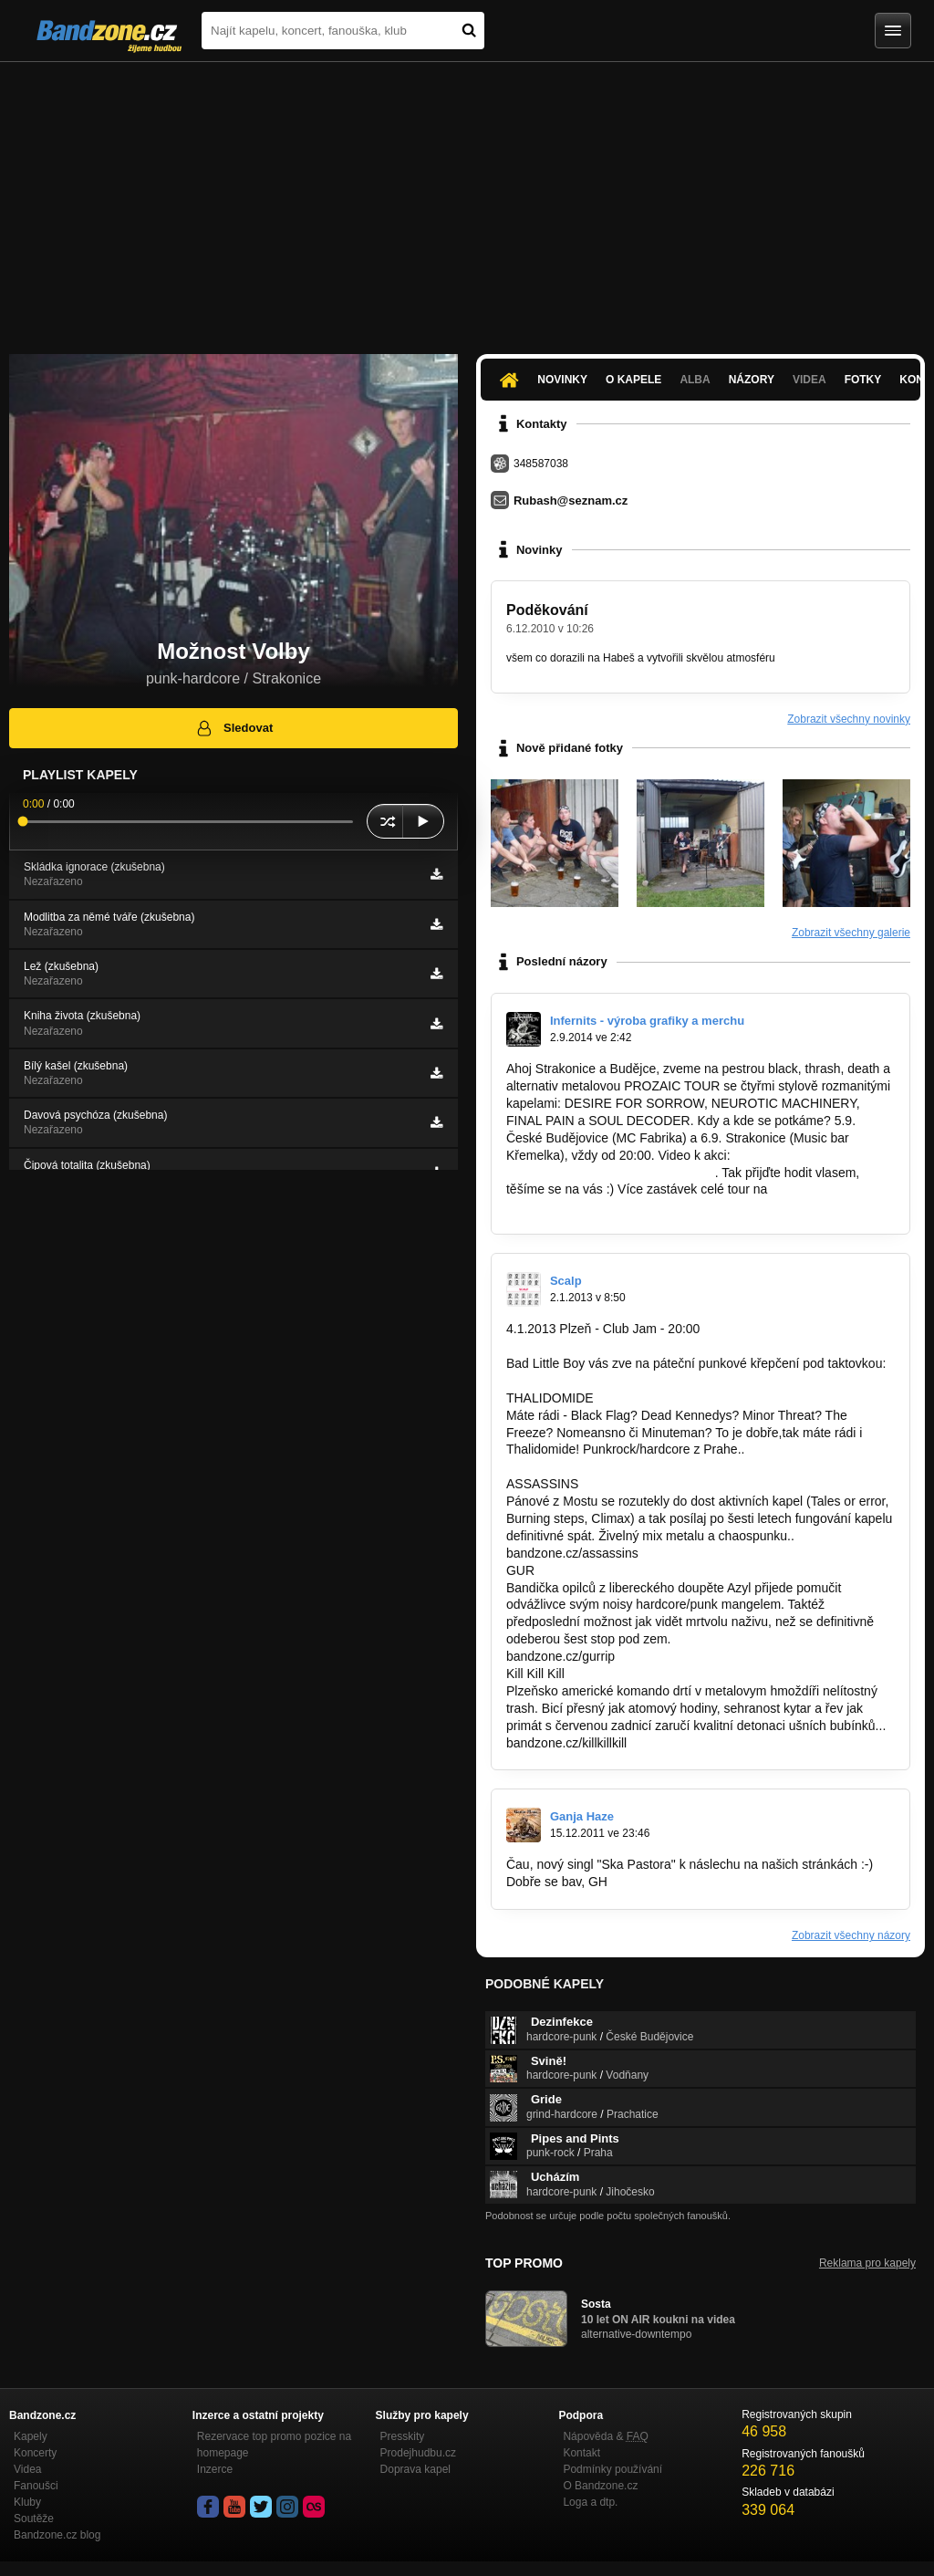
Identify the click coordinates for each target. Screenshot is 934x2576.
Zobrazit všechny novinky (848, 719)
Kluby (27, 2502)
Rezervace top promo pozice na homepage (274, 2444)
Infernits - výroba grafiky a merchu (647, 1020)
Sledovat (234, 728)
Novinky (562, 379)
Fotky (863, 379)
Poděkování (547, 610)
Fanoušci (36, 2485)
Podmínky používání (612, 2469)
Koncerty (35, 2452)
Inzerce (215, 2469)
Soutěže (34, 2518)
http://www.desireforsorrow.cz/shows (609, 1206)
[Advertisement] (467, 199)
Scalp (566, 1281)
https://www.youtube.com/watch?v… (608, 1172)
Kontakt (581, 2452)
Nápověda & (605, 2436)
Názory (751, 379)
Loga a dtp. (590, 2502)
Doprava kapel (415, 2469)
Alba (695, 379)
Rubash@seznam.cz (571, 500)
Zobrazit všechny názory (851, 1935)
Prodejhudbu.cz (418, 2452)
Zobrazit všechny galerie (851, 932)
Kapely (30, 2436)
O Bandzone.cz (600, 2485)
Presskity (402, 2436)
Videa (809, 379)
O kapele (633, 379)
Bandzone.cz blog (57, 2535)
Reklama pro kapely (867, 2263)
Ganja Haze (582, 1816)
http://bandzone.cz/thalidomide (593, 1466)
